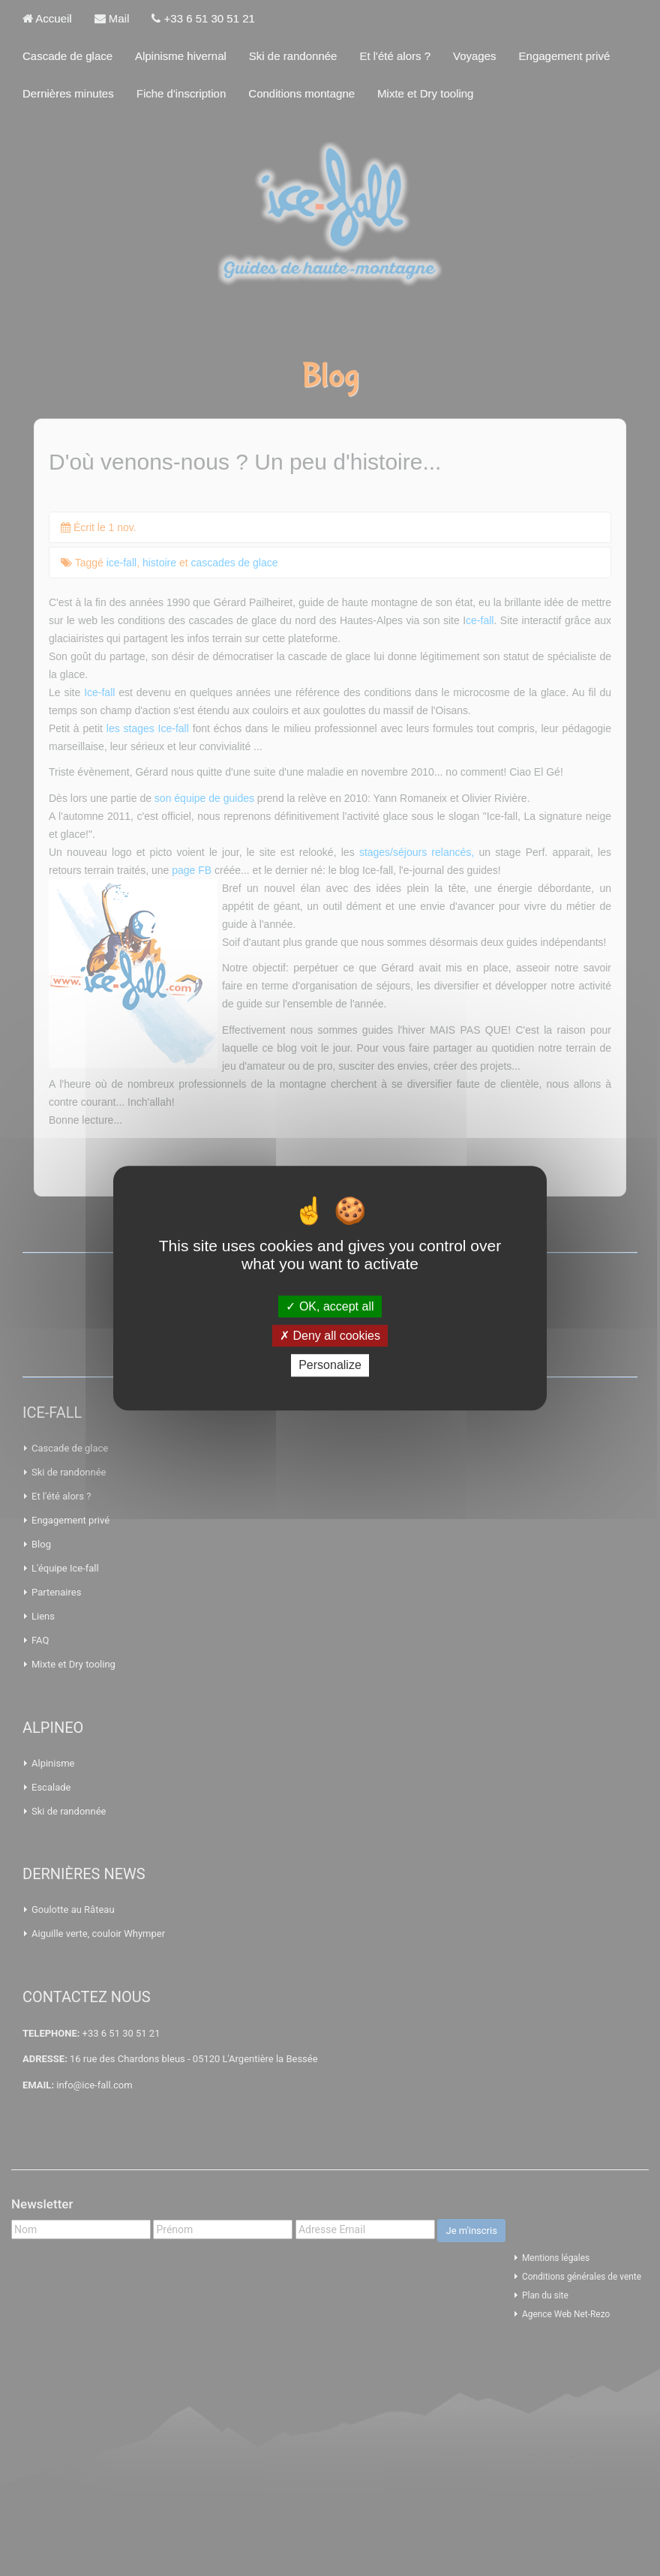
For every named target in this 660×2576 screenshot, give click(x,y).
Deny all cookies (330, 1335)
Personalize (330, 1365)
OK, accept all (330, 1306)
